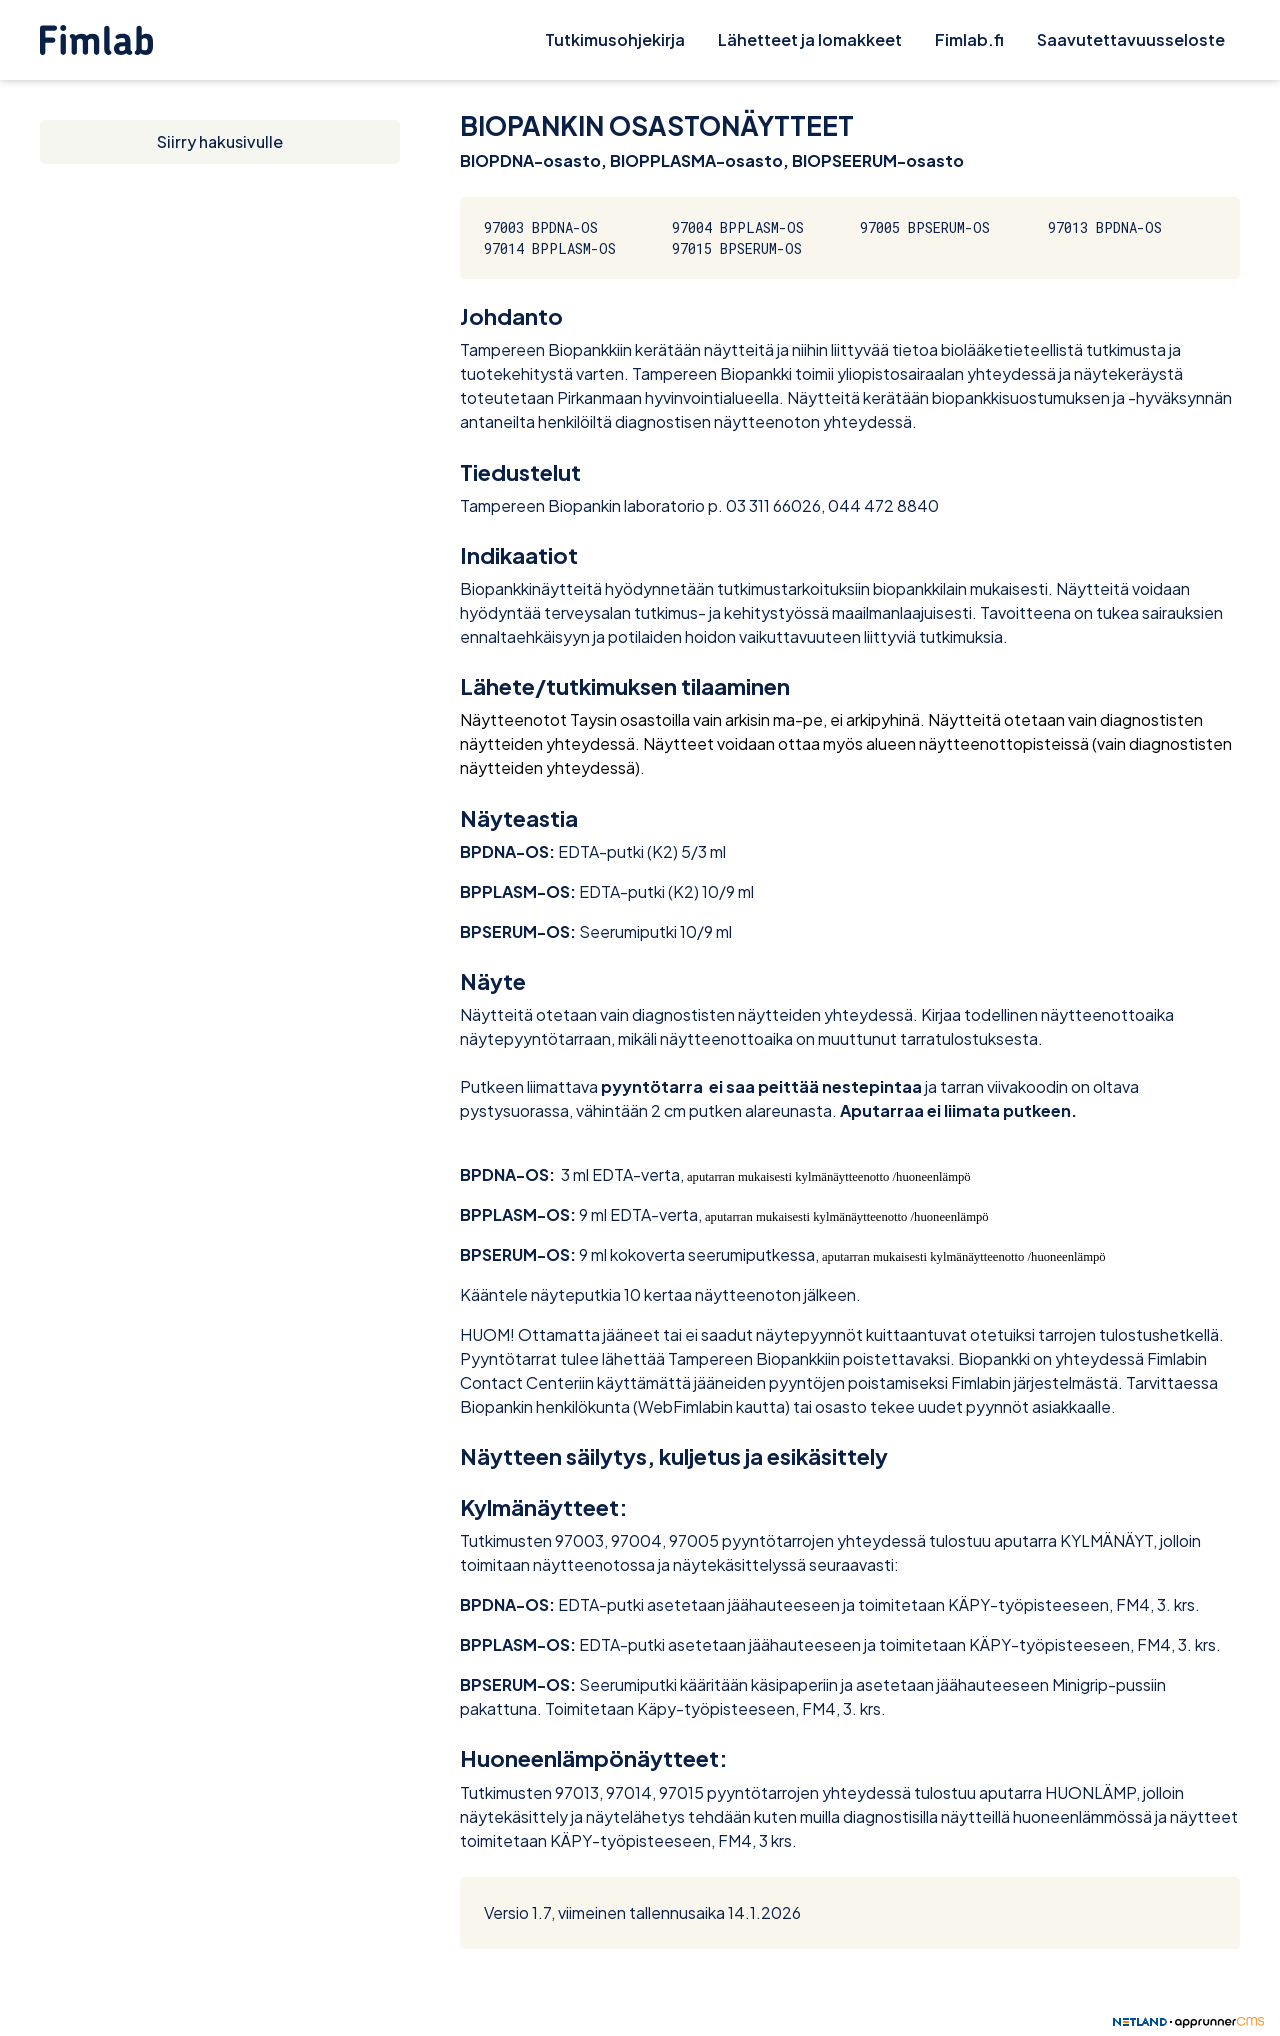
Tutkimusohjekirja (615, 39)
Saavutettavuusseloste (1131, 39)
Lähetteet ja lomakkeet (810, 39)
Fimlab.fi (969, 39)
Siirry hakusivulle (220, 141)
